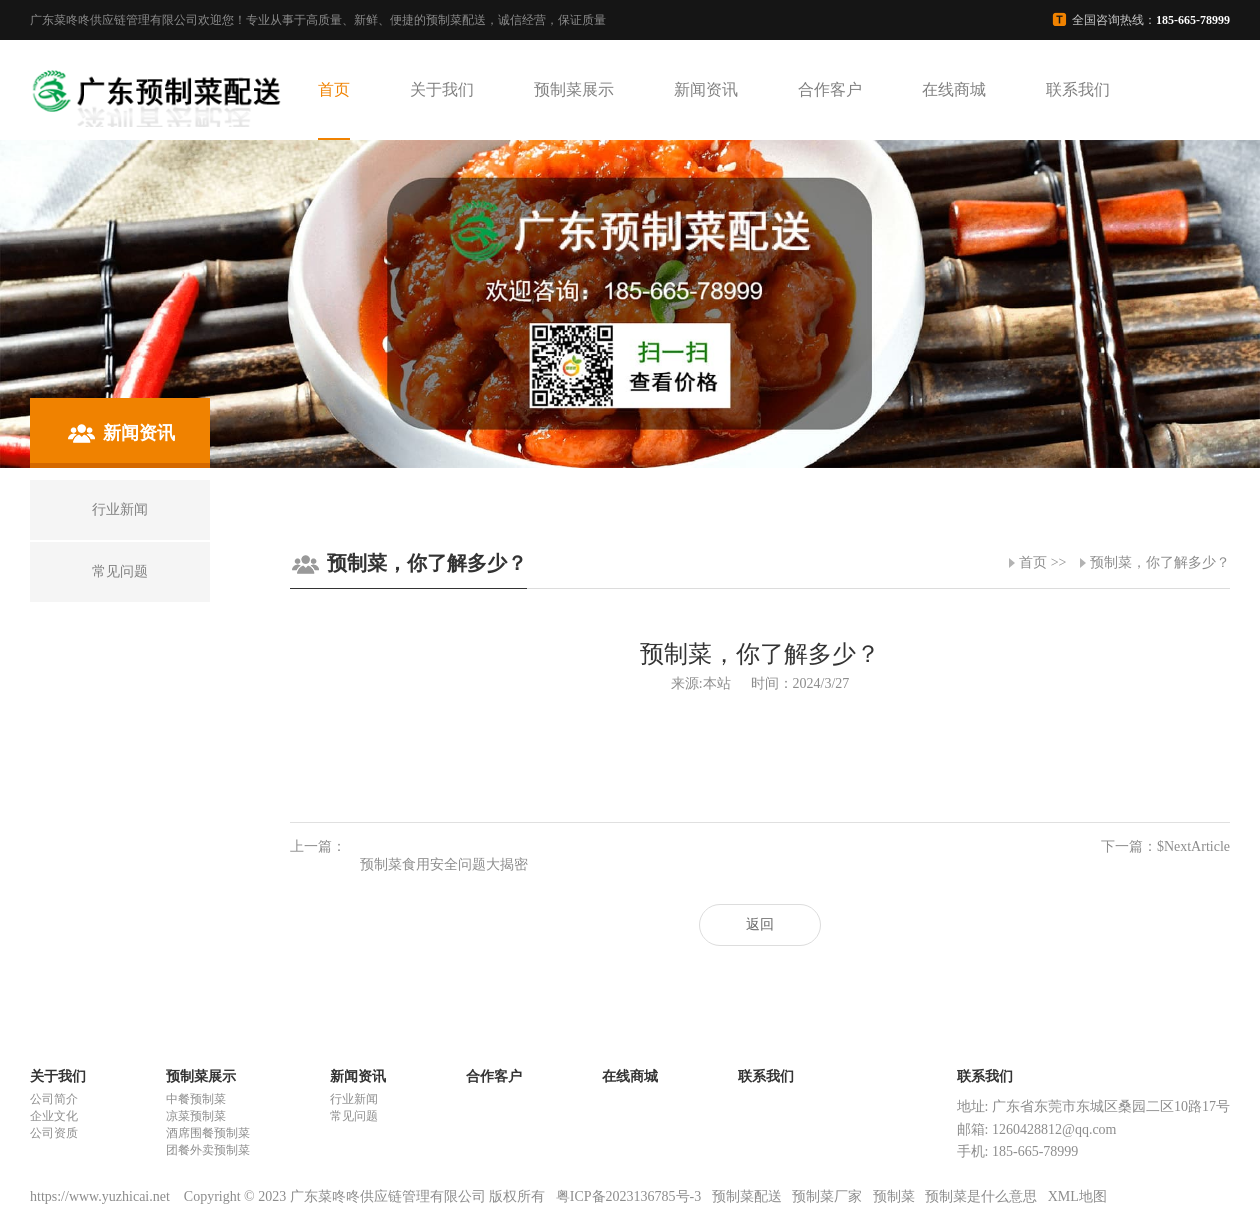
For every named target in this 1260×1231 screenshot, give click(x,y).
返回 (760, 924)
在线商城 (954, 89)
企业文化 (54, 1116)
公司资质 (54, 1133)
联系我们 (1078, 89)
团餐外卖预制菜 (208, 1150)
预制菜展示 (574, 89)
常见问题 (354, 1116)
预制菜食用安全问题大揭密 (444, 864)
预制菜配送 (747, 1196)
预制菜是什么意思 (981, 1196)
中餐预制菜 (196, 1099)
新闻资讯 (706, 89)
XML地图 (1077, 1196)
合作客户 (830, 89)
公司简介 (54, 1099)
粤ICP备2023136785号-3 (628, 1196)
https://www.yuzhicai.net (101, 1196)
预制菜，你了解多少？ (1160, 562)
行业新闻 (354, 1099)
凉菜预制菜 (196, 1116)
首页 (334, 89)
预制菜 (894, 1196)
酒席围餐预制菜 (208, 1133)
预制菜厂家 (827, 1196)
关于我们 (442, 89)
